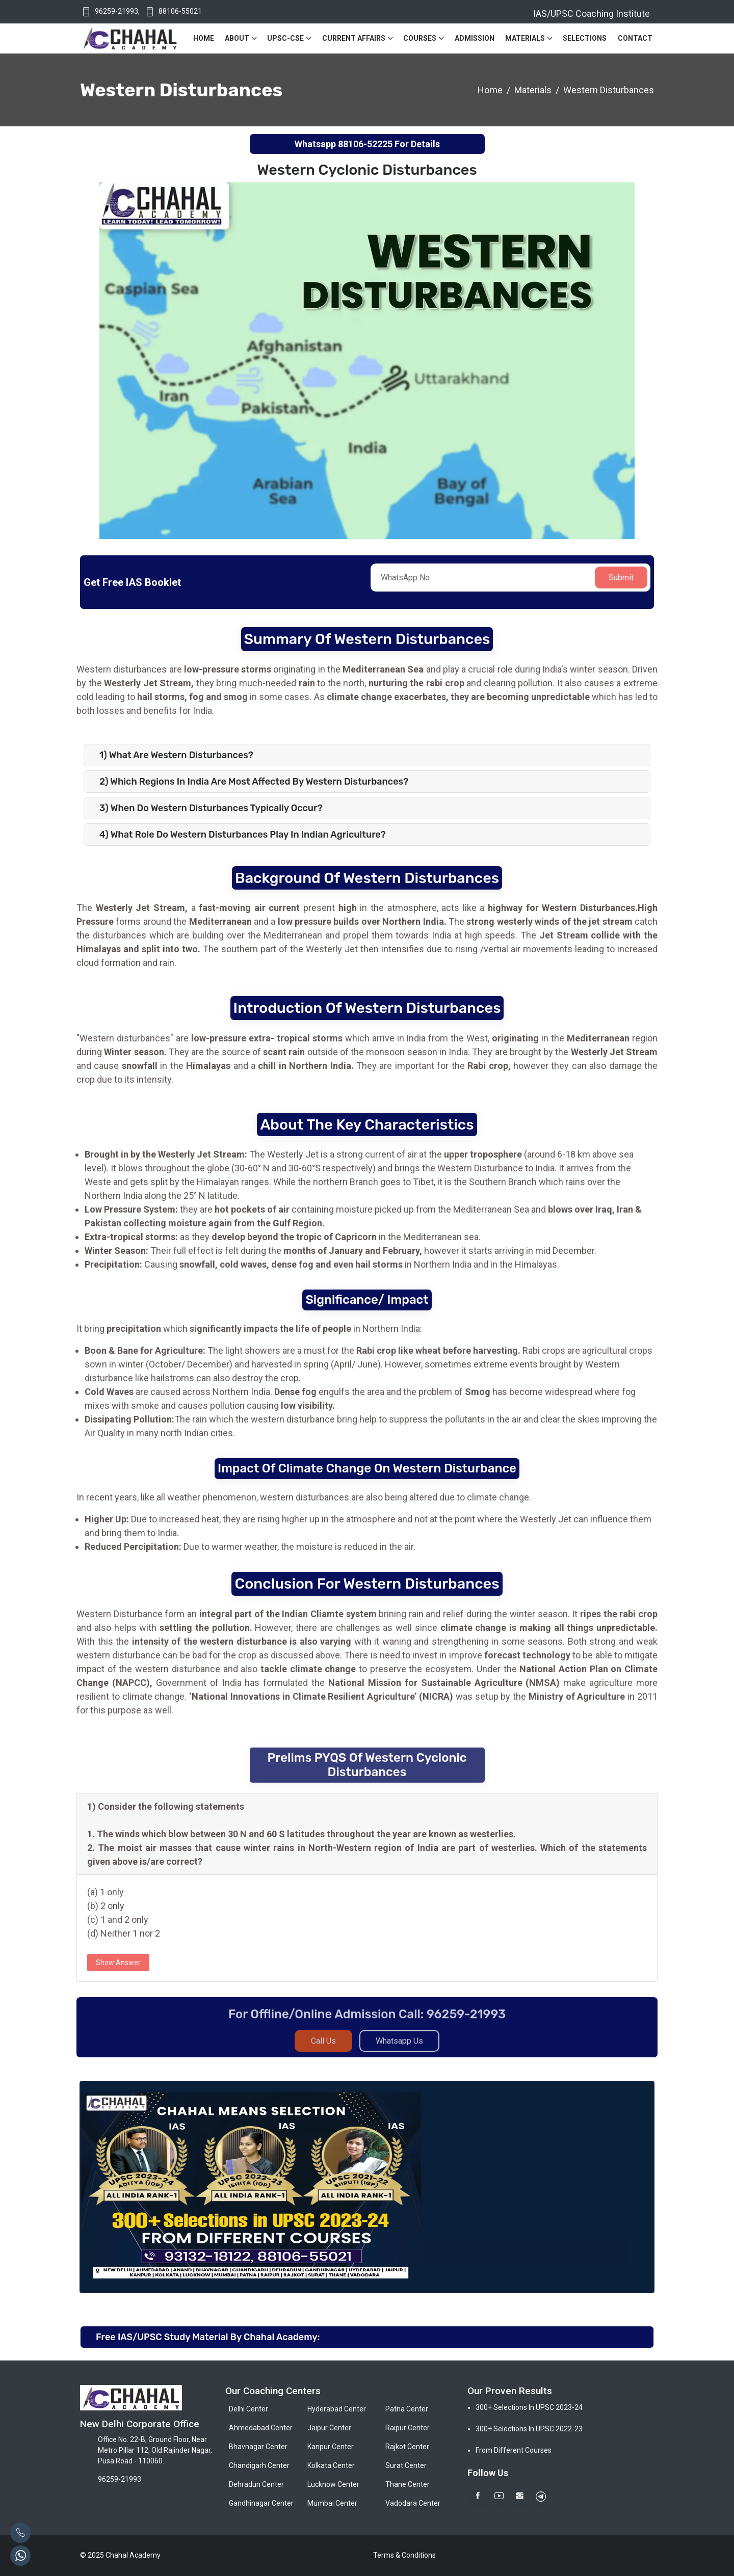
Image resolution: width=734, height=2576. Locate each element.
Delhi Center (248, 2409)
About (237, 38)
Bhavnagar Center (258, 2447)
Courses (419, 38)
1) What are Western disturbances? (176, 755)
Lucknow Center (333, 2484)
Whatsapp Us (399, 2048)
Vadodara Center (412, 2503)
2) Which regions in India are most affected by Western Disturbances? (253, 781)
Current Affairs (353, 38)
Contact (635, 38)
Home (203, 38)
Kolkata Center (331, 2465)
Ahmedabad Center (261, 2428)
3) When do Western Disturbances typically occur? (211, 808)
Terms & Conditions (404, 2555)
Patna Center (406, 2409)
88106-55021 (180, 11)
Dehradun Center (256, 2484)
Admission (474, 38)
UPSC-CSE (285, 38)
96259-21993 (116, 11)
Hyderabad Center (336, 2409)
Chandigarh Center (259, 2465)
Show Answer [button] (118, 1962)
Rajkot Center (407, 2447)
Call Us (323, 2048)
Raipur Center (407, 2428)
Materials (525, 38)
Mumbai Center (332, 2503)
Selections (585, 38)
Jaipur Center (329, 2428)
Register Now (525, 2251)
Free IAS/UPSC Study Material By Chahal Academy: (208, 2337)
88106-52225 (365, 144)
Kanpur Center (330, 2447)
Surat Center (406, 2465)
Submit (621, 577)
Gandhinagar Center (261, 2503)
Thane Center (407, 2484)
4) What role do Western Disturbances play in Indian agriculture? (242, 834)
